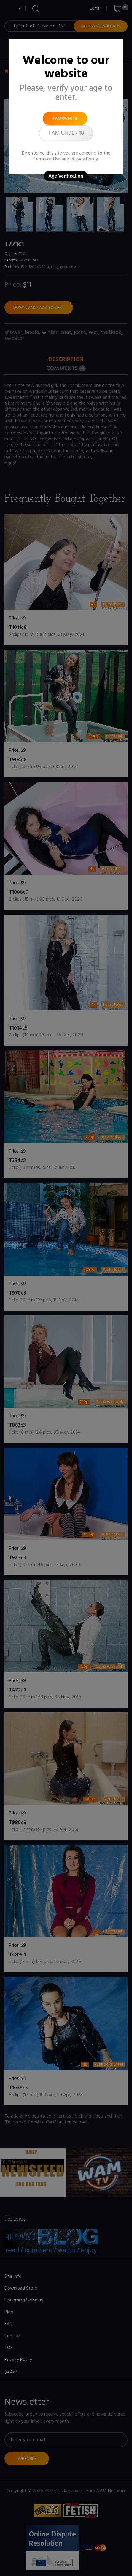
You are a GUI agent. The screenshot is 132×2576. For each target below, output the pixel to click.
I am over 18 (65, 118)
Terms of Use (47, 159)
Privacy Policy (84, 159)
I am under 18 (66, 133)
